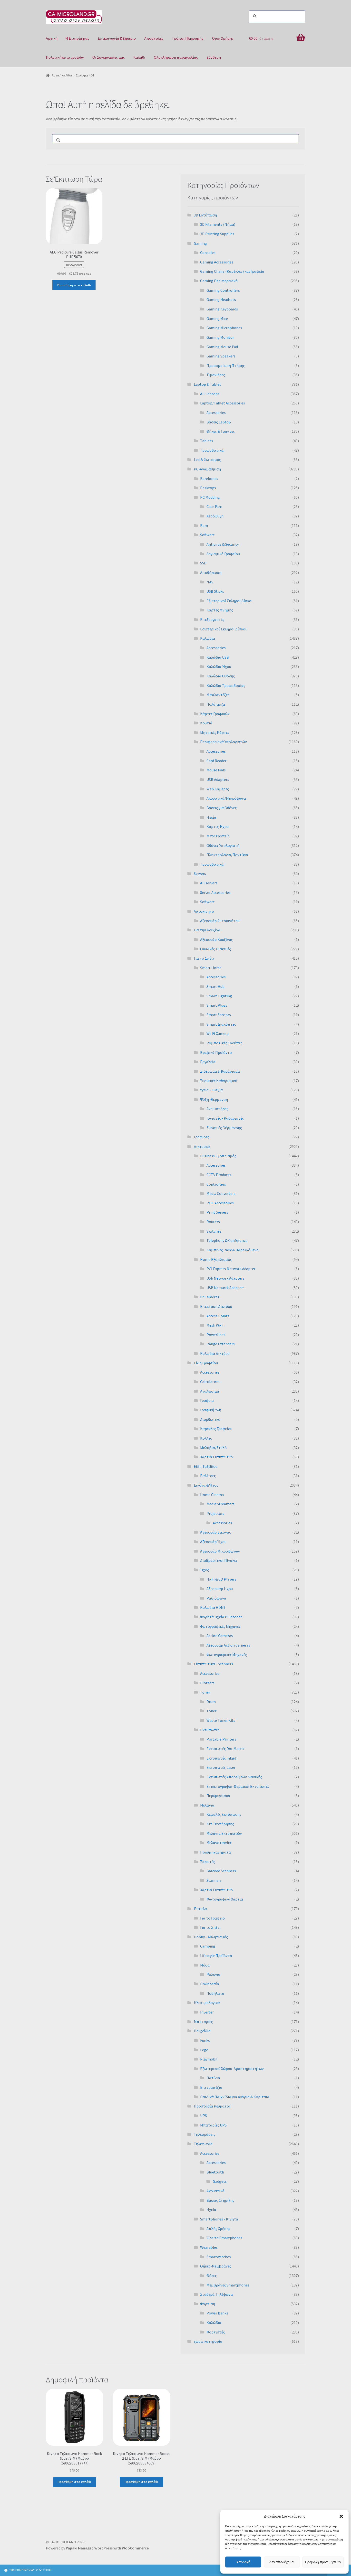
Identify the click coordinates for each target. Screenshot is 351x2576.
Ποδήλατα (215, 1993)
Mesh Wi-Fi (215, 1325)
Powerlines (215, 1334)
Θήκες (211, 2275)
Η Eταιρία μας (77, 38)
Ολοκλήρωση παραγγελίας (176, 57)
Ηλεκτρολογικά (207, 2002)
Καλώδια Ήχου (218, 666)
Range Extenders (220, 1343)
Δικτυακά (202, 1146)
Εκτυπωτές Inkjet (221, 1758)
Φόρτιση (207, 2303)
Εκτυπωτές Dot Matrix (225, 1748)
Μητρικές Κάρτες (214, 732)
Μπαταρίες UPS (213, 2125)
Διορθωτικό (210, 1419)
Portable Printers (221, 1739)
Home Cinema (212, 1494)
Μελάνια (207, 1805)
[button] (341, 2516)
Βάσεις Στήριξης (220, 2200)
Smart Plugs (216, 1005)
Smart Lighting (219, 995)
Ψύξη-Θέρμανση (214, 1099)
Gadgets (220, 2181)
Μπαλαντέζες (217, 694)
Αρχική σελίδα (62, 75)
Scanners (214, 1880)
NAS (209, 582)
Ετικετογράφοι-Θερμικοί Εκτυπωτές (237, 1786)
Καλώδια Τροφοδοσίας (225, 685)
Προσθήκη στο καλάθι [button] (74, 285)
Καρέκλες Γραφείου (216, 1428)
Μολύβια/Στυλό (213, 1447)
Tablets (206, 440)
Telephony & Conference (226, 1240)
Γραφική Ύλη (210, 1409)
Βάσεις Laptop (218, 422)
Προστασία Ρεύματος (212, 2106)
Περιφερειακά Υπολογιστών (223, 741)
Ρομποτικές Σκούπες (224, 1042)
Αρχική (52, 38)
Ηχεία (211, 817)
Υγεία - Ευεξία (211, 1089)
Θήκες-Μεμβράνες (215, 2266)
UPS (203, 2115)
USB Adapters (217, 779)
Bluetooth (215, 2172)
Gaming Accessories (216, 262)
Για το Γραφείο (212, 1918)
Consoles (207, 252)
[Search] (277, 16)
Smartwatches (218, 2256)
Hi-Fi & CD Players (221, 1579)
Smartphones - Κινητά (219, 2219)
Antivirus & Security (222, 544)
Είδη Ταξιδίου (205, 1466)
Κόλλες (206, 1438)
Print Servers (217, 1212)
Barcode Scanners (221, 1870)
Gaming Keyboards (222, 309)
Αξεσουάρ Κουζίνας (216, 939)
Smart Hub (215, 986)
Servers (200, 873)
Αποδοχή (243, 2562)
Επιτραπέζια (211, 2087)
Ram (204, 525)
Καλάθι (139, 57)
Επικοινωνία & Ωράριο (117, 38)
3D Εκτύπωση (205, 215)
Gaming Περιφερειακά (219, 280)
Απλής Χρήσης (218, 2228)
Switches (213, 1231)
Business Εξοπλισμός (218, 1155)
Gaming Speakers (220, 356)
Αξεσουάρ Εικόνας (215, 1532)
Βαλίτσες (208, 1475)
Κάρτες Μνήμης (219, 610)
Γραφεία (207, 1400)
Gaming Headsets (221, 299)
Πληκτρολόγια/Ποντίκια (227, 854)
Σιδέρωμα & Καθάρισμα (220, 1071)
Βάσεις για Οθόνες (221, 807)
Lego (204, 2049)
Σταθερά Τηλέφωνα (216, 2294)
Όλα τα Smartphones (224, 2237)
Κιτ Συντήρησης (220, 1823)
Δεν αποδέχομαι (282, 2562)
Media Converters (220, 1193)
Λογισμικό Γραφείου (223, 553)
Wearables (209, 2247)
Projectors (215, 1513)
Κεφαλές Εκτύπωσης (223, 1814)
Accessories (216, 412)
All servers (208, 883)
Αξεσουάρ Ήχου (213, 1541)
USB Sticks (215, 591)
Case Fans (214, 506)
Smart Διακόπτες (221, 1024)
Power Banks (217, 2313)
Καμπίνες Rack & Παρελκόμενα (232, 1249)
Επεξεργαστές (212, 619)
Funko (205, 2040)
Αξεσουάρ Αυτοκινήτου (220, 920)
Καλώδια (207, 638)
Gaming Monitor (220, 337)
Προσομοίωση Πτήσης (225, 365)
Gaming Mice (217, 318)
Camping (207, 1946)
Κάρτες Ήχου (217, 826)
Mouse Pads (216, 770)
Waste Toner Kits (220, 1720)
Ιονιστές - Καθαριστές (225, 1118)
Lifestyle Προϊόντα (216, 1955)
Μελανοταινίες (219, 1842)
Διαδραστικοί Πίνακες (219, 1560)
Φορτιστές (215, 2332)
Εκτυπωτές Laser (220, 1767)
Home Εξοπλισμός (216, 1259)
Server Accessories (215, 892)
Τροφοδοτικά (212, 450)
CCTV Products (218, 1174)
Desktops (208, 487)
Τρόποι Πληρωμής (187, 38)
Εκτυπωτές (209, 1729)
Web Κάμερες (217, 789)
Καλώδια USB (217, 657)
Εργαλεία (207, 1061)
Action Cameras (219, 1635)
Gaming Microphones (224, 327)
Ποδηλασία (209, 1983)
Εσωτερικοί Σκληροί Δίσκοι (223, 629)
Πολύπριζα (215, 704)
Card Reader (216, 760)
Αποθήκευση (210, 572)
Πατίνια (213, 2077)
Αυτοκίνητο (204, 911)
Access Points (217, 1315)
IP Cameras (209, 1296)
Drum (211, 1701)
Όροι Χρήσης (223, 38)
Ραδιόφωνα (216, 1598)
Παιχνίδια (202, 2030)
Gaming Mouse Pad (222, 346)
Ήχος (204, 1569)
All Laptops (209, 393)
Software (207, 534)
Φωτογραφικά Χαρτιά (224, 1899)
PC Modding (210, 497)
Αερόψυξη (215, 516)
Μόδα (205, 1965)
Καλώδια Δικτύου (215, 1353)
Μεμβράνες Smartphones (227, 2285)
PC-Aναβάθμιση (207, 469)
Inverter (207, 2012)
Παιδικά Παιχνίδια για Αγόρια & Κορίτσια (234, 2096)
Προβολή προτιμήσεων (323, 2562)
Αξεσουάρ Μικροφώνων (220, 1551)
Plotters (207, 1682)
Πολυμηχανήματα (215, 1852)
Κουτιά (206, 723)
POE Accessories (220, 1202)
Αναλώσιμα (209, 1391)
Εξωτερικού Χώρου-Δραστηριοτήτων (232, 2068)
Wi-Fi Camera (217, 1033)
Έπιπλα (200, 1908)
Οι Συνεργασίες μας (108, 57)
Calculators (209, 1381)
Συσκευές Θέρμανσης (224, 1127)
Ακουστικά (215, 2190)
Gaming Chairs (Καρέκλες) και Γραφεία (232, 271)
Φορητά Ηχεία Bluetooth (221, 1616)
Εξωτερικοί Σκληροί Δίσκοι (229, 600)
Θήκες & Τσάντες (220, 431)
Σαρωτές (207, 1861)
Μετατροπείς (217, 836)
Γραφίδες (201, 1136)
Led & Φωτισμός (207, 459)
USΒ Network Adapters (225, 1287)
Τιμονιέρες (215, 374)
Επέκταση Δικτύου (216, 1306)
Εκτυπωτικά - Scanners (213, 1663)
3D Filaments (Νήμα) (217, 224)
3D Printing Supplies (217, 233)
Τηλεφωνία (203, 2143)
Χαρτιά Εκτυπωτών (216, 1456)
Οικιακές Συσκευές (215, 948)
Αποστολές (153, 38)
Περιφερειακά (218, 1795)
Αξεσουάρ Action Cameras (228, 1645)
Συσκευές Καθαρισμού (218, 1080)
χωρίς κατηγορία (208, 2341)
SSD (203, 563)
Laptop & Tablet (207, 384)
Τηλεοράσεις (204, 2134)
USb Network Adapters (225, 1278)
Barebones (209, 478)
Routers (213, 1221)
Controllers (216, 1184)
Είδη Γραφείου (206, 1362)
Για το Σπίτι (204, 958)
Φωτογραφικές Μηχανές (220, 1626)
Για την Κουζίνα (207, 929)
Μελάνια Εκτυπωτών (224, 1833)
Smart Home (211, 967)
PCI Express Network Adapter (230, 1268)
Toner (205, 1692)
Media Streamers (220, 1503)
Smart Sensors (218, 1014)
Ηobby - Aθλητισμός (211, 1936)
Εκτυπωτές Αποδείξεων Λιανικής (234, 1776)
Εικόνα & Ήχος (206, 1485)
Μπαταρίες (203, 2021)
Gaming (200, 243)
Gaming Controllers (223, 290)
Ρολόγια (213, 1974)
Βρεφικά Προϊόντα (216, 1052)
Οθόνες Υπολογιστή (222, 845)
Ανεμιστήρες (217, 1108)
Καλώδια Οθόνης (220, 676)
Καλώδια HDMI (212, 1607)
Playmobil (208, 2059)
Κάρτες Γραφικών (215, 713)
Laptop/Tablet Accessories (222, 403)
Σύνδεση (213, 57)
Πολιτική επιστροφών (65, 57)
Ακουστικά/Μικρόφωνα (226, 798)
